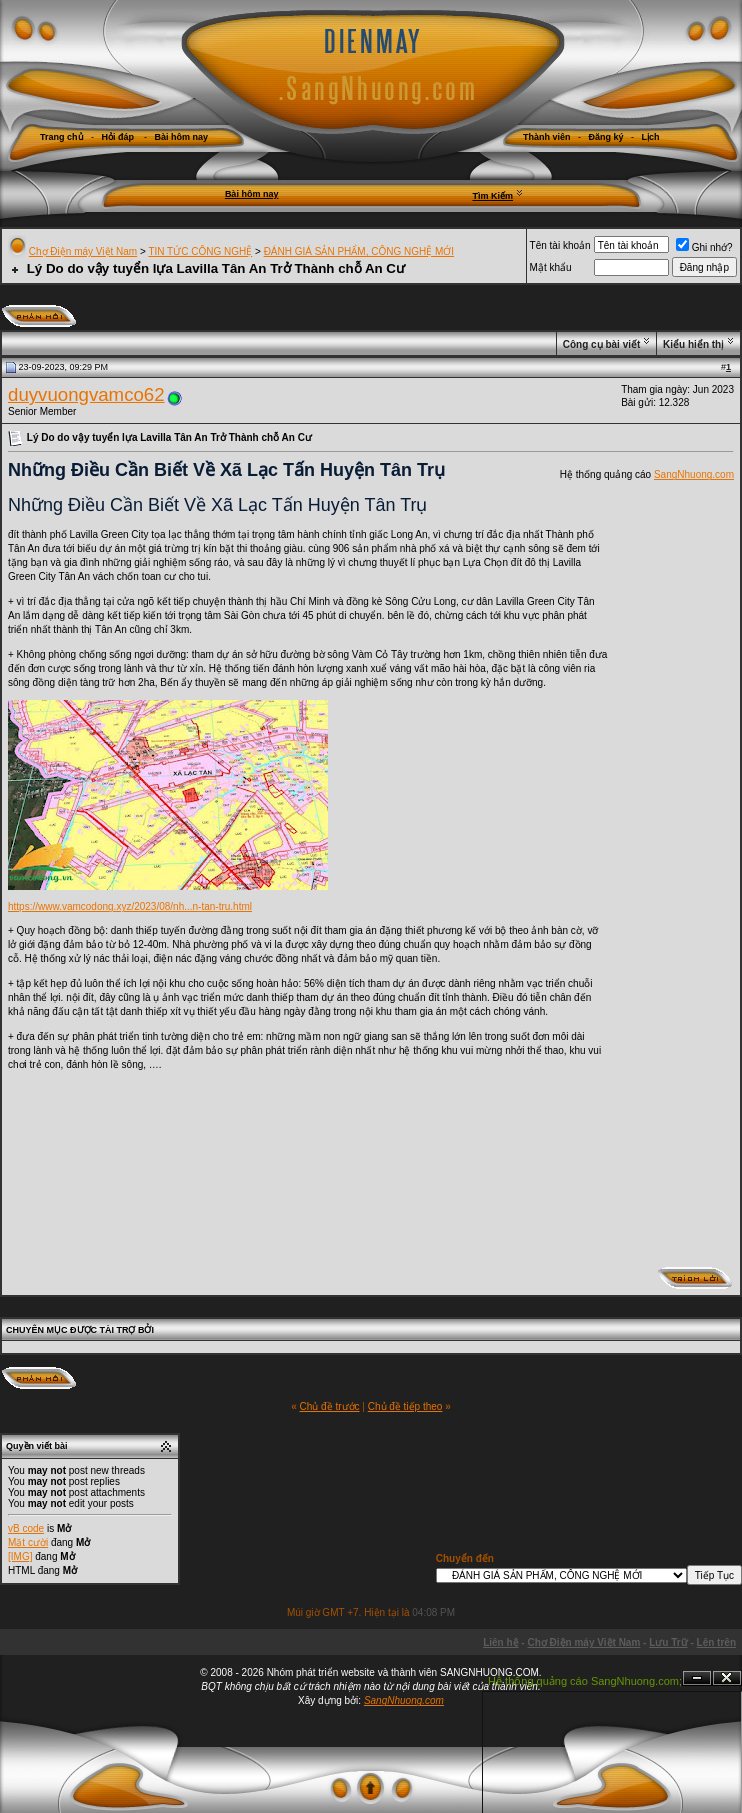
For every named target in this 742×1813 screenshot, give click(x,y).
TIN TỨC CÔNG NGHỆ (200, 251)
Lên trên (716, 1642)
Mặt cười (28, 1542)
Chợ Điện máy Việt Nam (83, 251)
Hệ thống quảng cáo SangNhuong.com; (585, 1681)
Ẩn (697, 1678)
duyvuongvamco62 (86, 394)
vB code (26, 1528)
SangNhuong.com (694, 474)
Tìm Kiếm (492, 196)
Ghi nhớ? (704, 247)
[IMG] (20, 1556)
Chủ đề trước (330, 1406)
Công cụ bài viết (602, 344)
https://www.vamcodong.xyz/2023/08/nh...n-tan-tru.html (130, 906)
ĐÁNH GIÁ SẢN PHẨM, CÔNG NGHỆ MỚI (359, 251)
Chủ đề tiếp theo (405, 1406)
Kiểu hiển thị (693, 344)
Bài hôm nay (252, 194)
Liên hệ (500, 1642)
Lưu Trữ (668, 1642)
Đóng (727, 1678)
